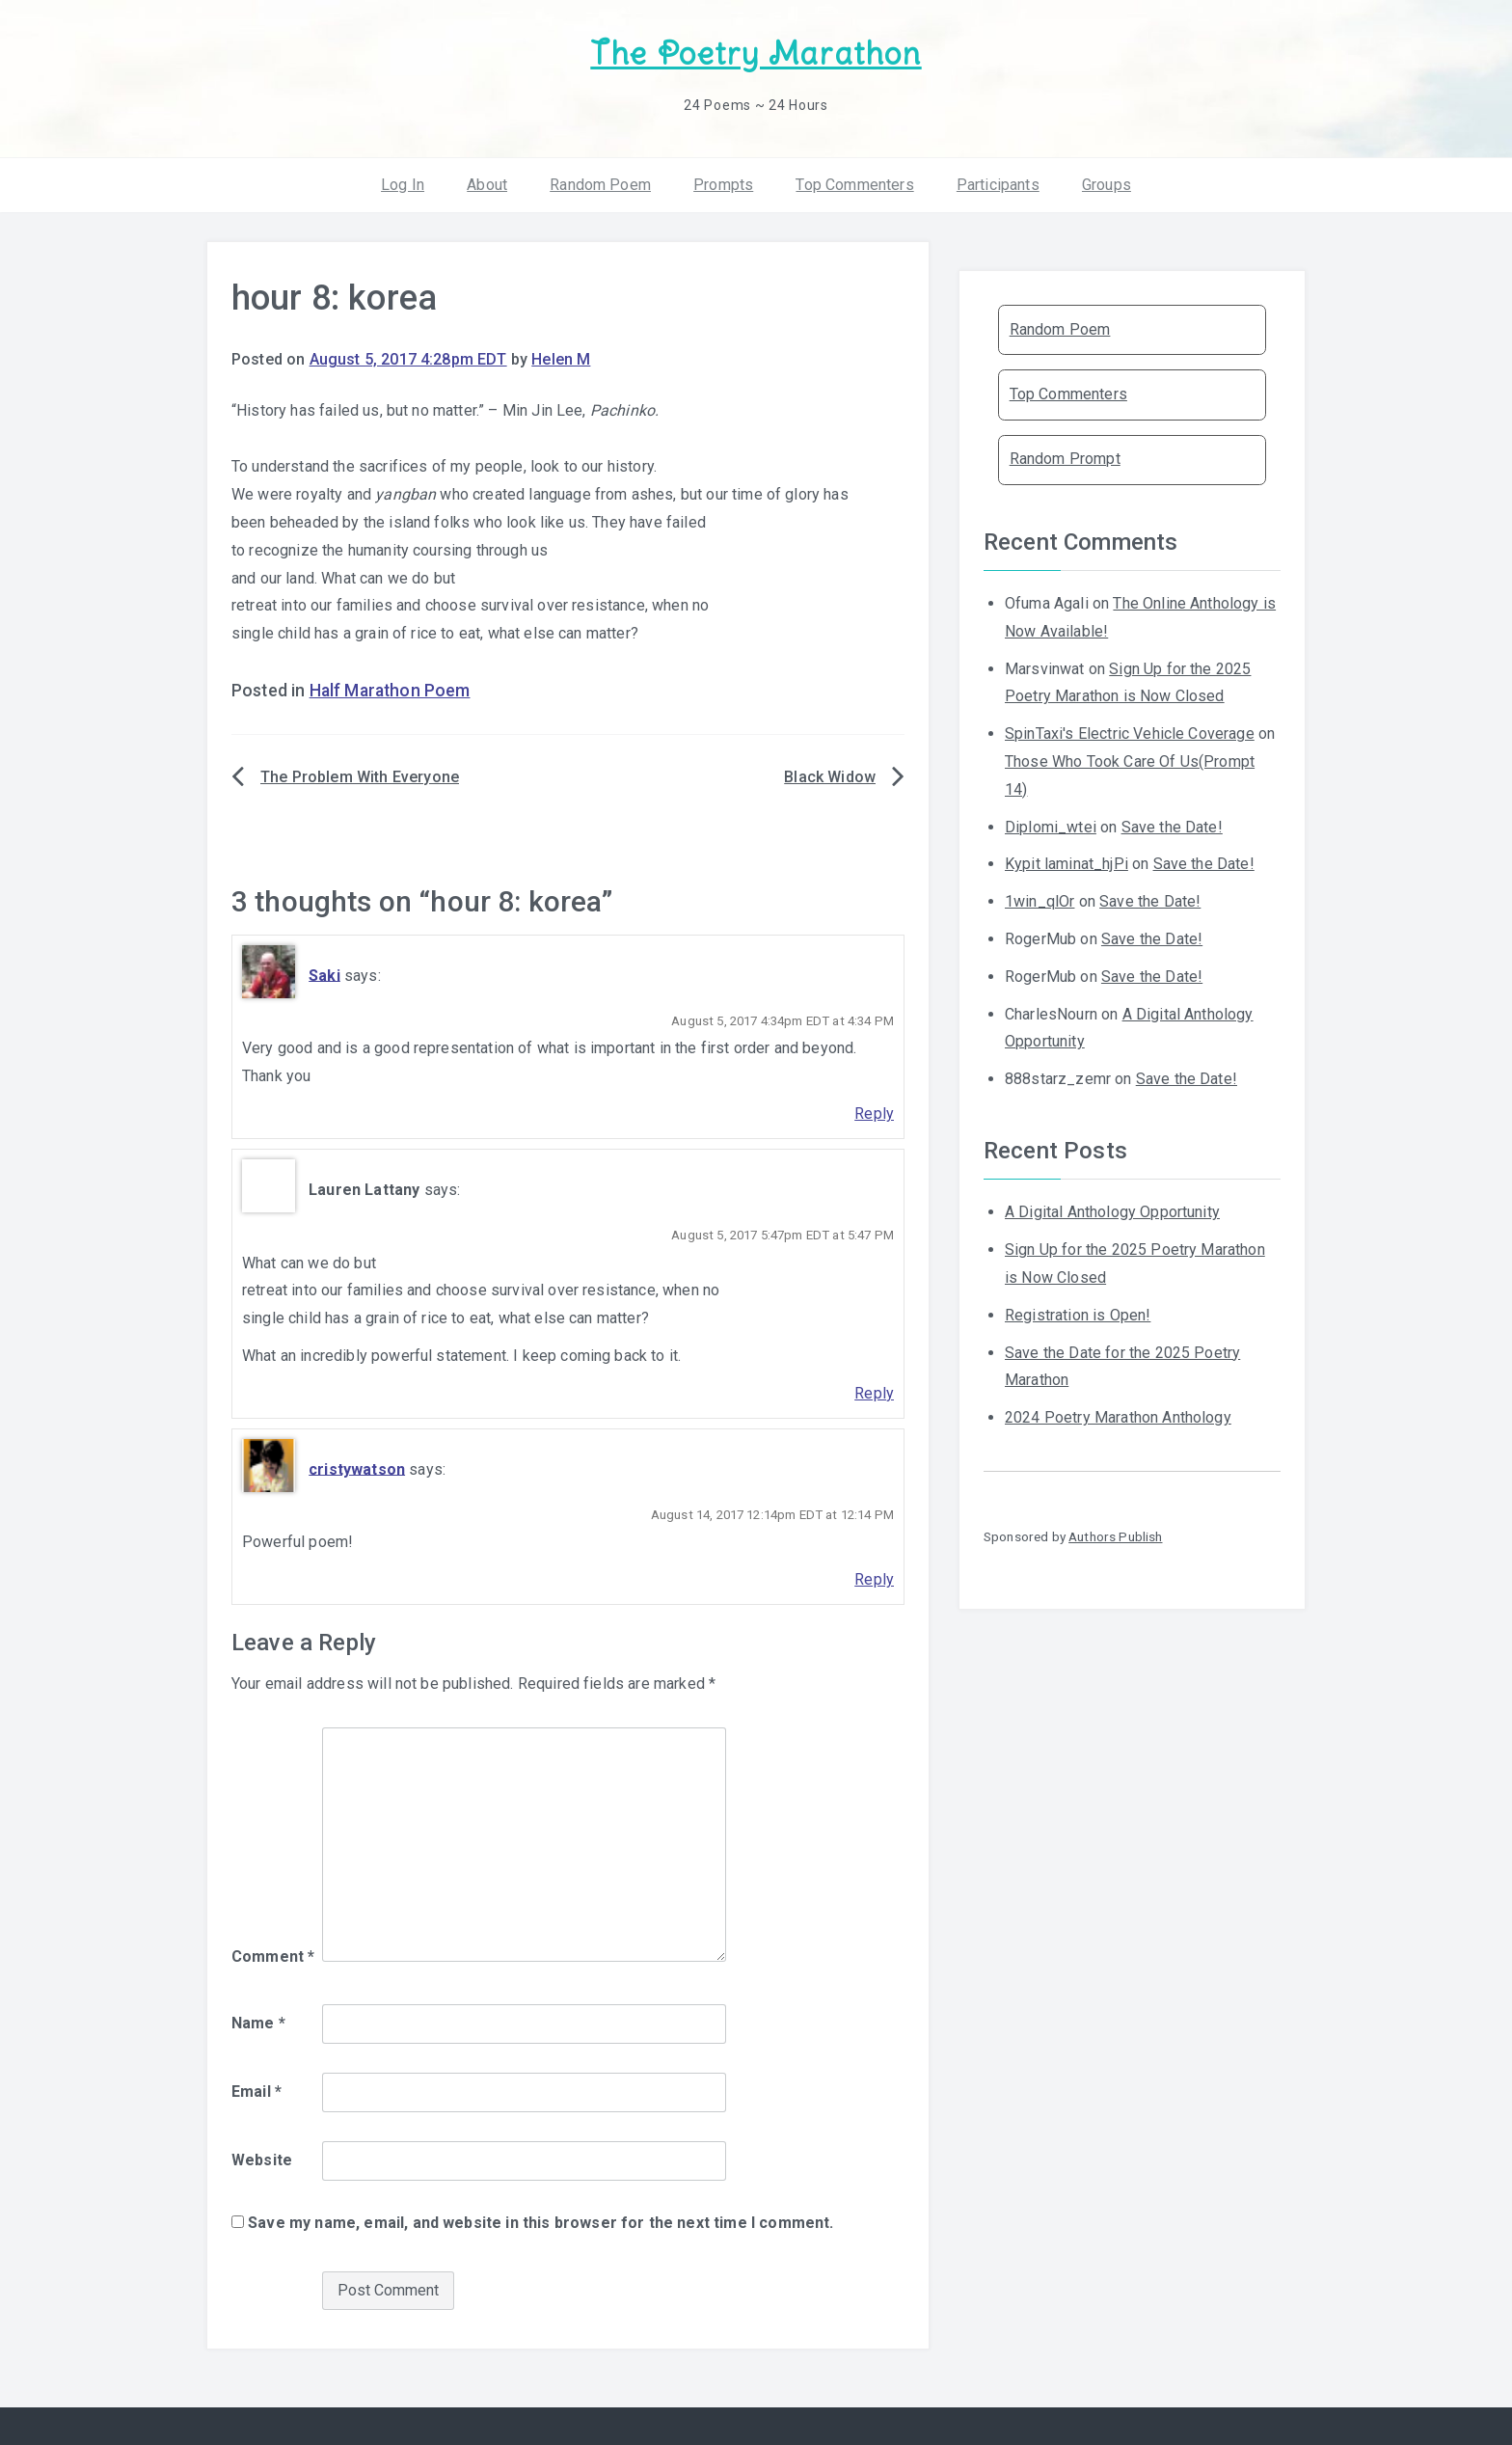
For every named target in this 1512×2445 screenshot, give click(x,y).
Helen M (560, 358)
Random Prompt (1065, 457)
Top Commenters (854, 183)
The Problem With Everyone (359, 776)
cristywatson (357, 1467)
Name (258, 2022)
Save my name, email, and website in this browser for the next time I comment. (540, 2222)
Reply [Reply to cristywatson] (874, 1578)
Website (261, 2159)
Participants (998, 183)
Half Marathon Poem (390, 689)
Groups (1106, 183)
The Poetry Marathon (755, 53)
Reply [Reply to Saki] (874, 1112)
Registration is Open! (1077, 1314)
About (487, 183)
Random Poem (600, 183)
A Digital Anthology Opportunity (1112, 1211)
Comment (272, 1954)
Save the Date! (1172, 825)
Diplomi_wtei (1050, 825)
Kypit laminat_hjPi (1066, 863)
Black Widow (830, 776)
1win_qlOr (1039, 900)
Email (256, 2090)
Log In (402, 183)
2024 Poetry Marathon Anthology (1118, 1416)
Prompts (723, 183)
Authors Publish (1115, 1535)
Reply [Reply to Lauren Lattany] (874, 1392)
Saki (324, 973)
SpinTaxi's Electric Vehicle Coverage (1130, 732)
